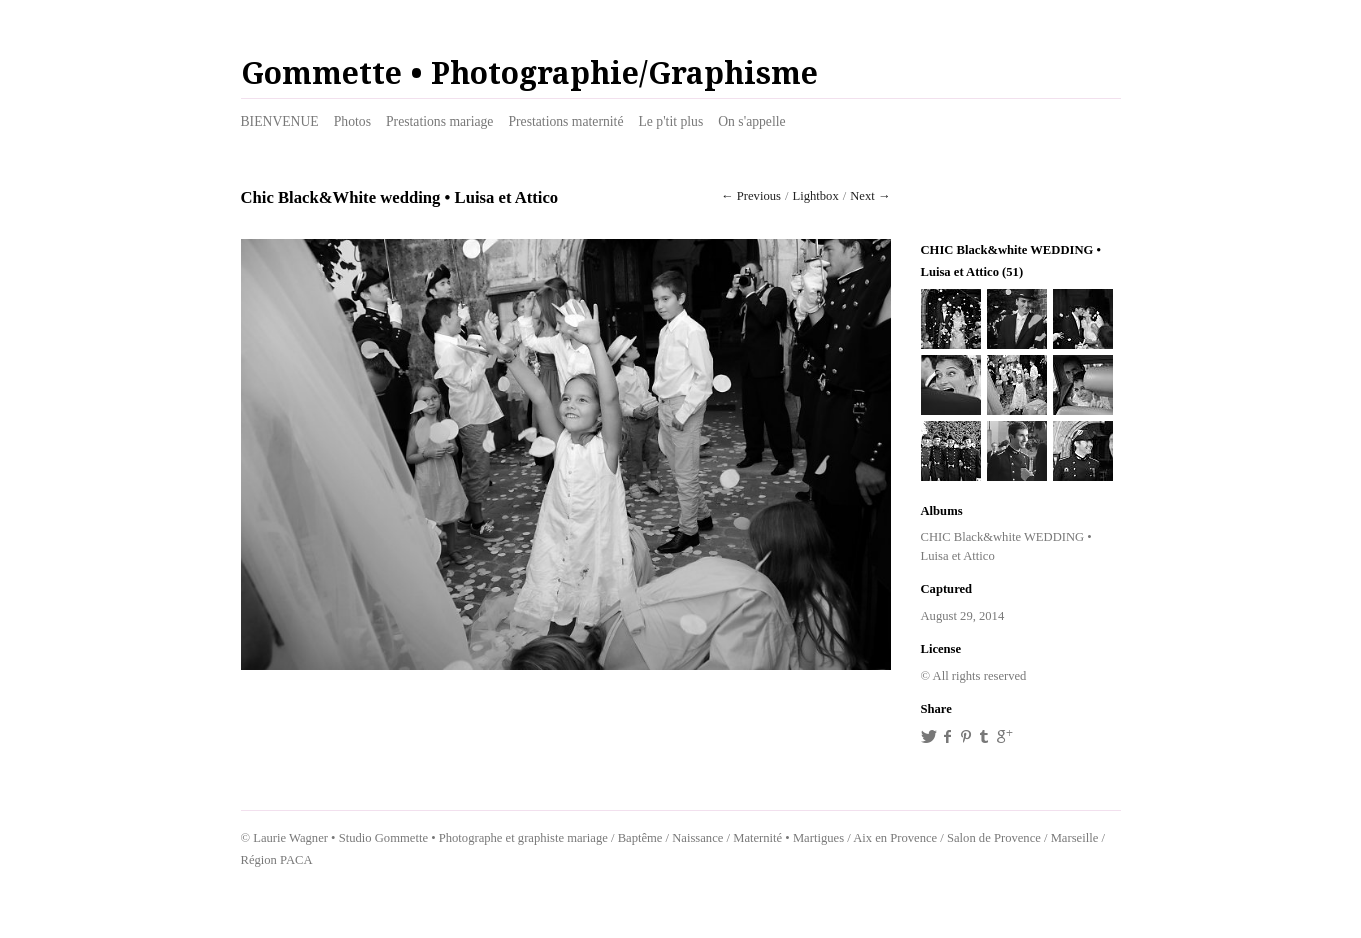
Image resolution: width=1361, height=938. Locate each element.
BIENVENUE (280, 121)
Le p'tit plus (670, 121)
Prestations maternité (565, 121)
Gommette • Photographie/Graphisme (529, 73)
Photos (352, 121)
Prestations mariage (439, 121)
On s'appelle (751, 121)
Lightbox (815, 196)
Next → (870, 196)
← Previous (751, 196)
